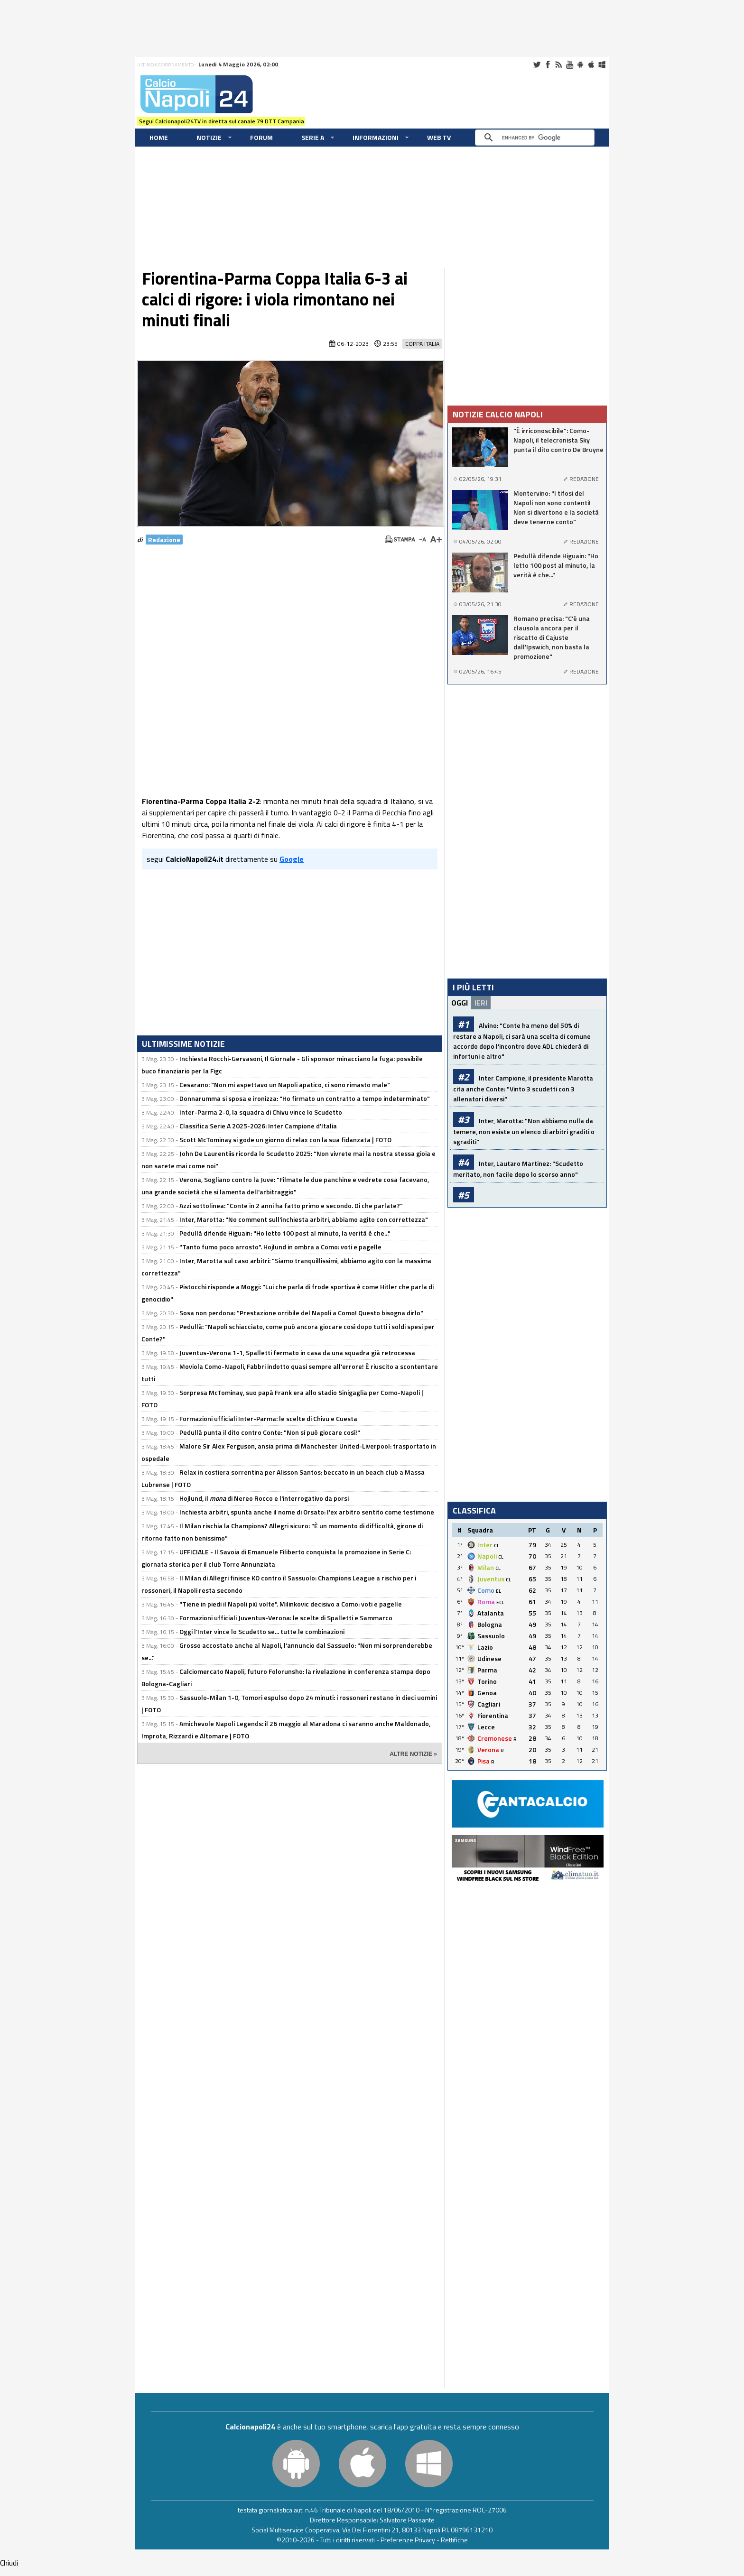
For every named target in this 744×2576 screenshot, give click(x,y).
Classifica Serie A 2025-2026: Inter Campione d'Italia (258, 1126)
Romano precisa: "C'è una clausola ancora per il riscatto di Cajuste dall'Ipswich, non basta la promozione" (551, 637)
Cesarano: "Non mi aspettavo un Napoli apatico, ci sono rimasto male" (284, 1084)
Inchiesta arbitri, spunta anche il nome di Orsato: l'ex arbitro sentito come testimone (306, 1512)
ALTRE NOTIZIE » (413, 1754)
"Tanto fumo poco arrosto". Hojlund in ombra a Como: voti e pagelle (280, 1247)
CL (496, 1545)
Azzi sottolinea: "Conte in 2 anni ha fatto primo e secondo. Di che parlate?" (291, 1205)
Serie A (312, 137)
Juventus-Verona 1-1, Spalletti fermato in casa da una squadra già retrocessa (297, 1352)
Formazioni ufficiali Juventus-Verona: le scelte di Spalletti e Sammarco (285, 1618)
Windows (602, 64)
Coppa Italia (422, 343)
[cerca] (537, 137)
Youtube (569, 64)
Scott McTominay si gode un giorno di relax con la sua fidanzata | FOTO (285, 1140)
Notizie (209, 137)
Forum (261, 137)
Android (580, 64)
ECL (500, 1602)
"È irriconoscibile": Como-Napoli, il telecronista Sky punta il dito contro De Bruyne (558, 440)
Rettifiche (454, 2540)
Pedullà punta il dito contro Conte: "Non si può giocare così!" (269, 1432)
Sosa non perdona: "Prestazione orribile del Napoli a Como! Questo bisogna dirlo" (301, 1313)
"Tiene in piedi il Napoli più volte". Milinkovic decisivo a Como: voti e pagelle (290, 1604)
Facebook (547, 64)
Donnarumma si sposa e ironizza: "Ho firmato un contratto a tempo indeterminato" (304, 1098)
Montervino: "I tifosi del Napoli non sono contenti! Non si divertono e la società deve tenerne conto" (556, 507)
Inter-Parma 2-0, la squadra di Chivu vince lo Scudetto (260, 1112)
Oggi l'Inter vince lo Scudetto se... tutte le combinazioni (261, 1631)
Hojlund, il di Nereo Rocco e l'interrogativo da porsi (264, 1498)
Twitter (536, 64)
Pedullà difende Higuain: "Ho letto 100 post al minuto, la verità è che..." (285, 1233)
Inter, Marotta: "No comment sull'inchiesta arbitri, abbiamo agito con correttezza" (303, 1219)
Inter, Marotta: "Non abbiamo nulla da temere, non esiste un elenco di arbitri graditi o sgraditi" (524, 1131)
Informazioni (376, 137)
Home (158, 137)
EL (498, 1591)
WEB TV (439, 137)
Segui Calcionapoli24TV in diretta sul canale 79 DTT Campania (221, 121)
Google (291, 859)
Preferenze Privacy (408, 2540)
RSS (558, 64)
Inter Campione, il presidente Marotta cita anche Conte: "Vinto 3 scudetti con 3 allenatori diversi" (523, 1088)
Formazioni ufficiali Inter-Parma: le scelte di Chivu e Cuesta (268, 1418)
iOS (591, 64)
